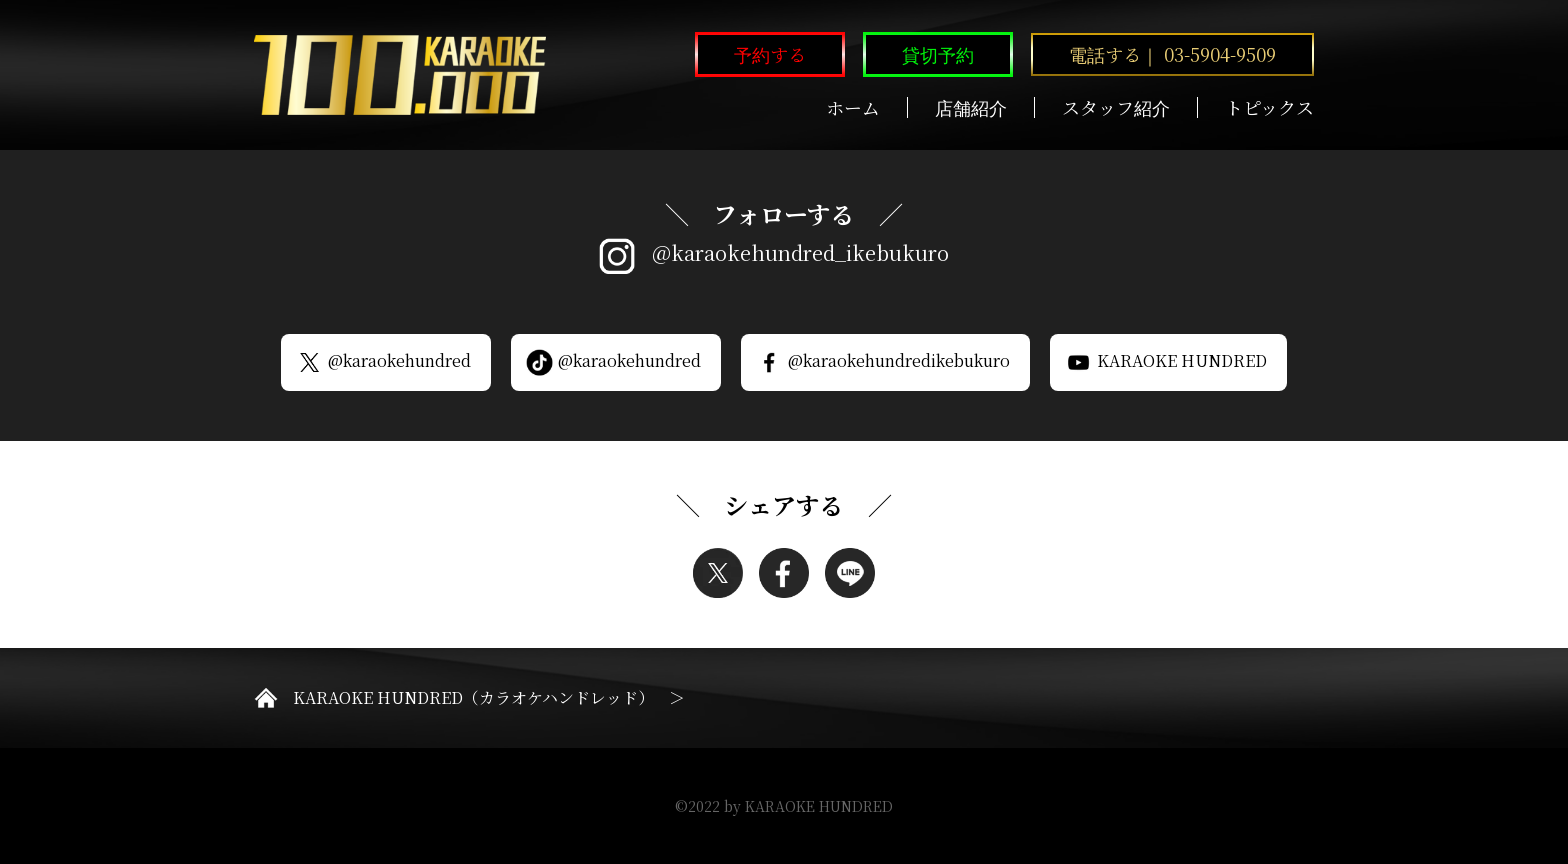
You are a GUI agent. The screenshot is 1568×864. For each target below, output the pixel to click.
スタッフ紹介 (1116, 107)
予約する (770, 54)
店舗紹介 (971, 107)
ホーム (853, 107)
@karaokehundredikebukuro (883, 361)
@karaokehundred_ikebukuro (800, 252)
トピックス (1269, 107)
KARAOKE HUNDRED (1166, 361)
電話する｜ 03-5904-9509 (1172, 54)
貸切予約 (938, 54)
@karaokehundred (383, 361)
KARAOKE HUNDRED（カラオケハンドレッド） (473, 697)
